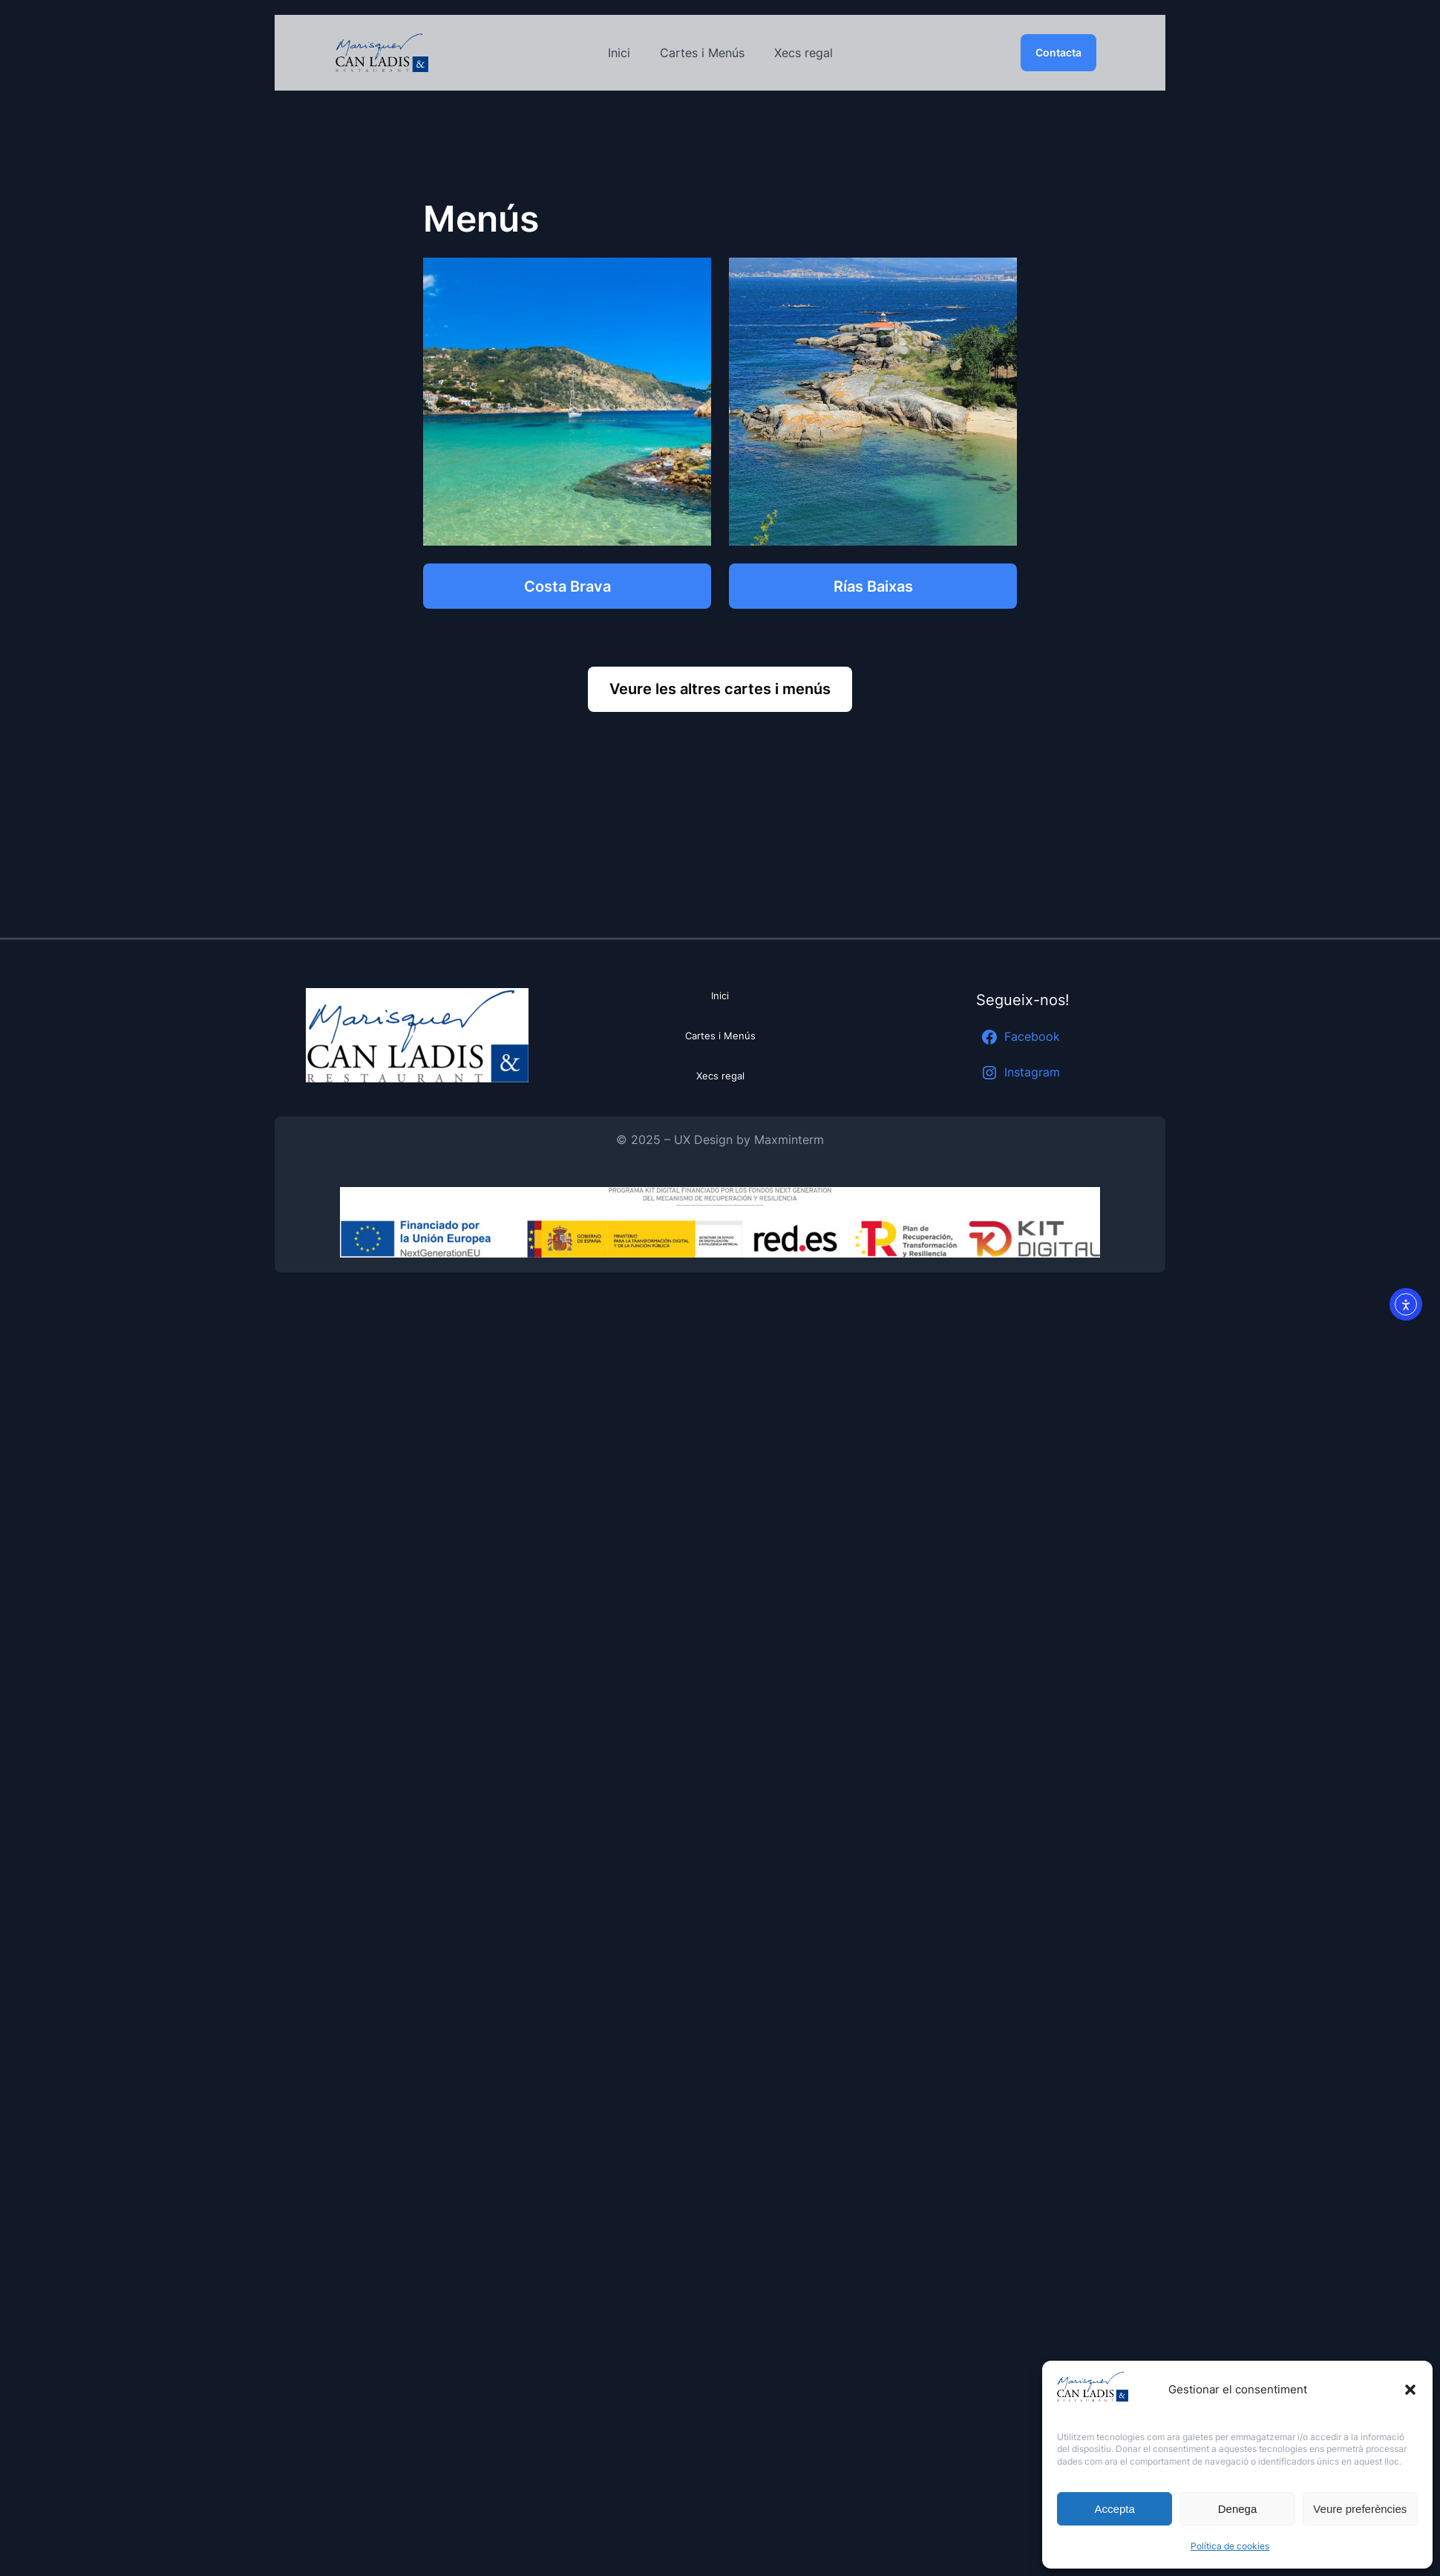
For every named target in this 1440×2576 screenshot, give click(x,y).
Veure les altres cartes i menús (720, 689)
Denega (1237, 2509)
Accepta (1115, 2509)
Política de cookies (1230, 2546)
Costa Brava (567, 586)
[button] (1410, 2389)
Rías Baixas (873, 586)
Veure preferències (1360, 2509)
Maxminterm (789, 1139)
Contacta (1058, 52)
